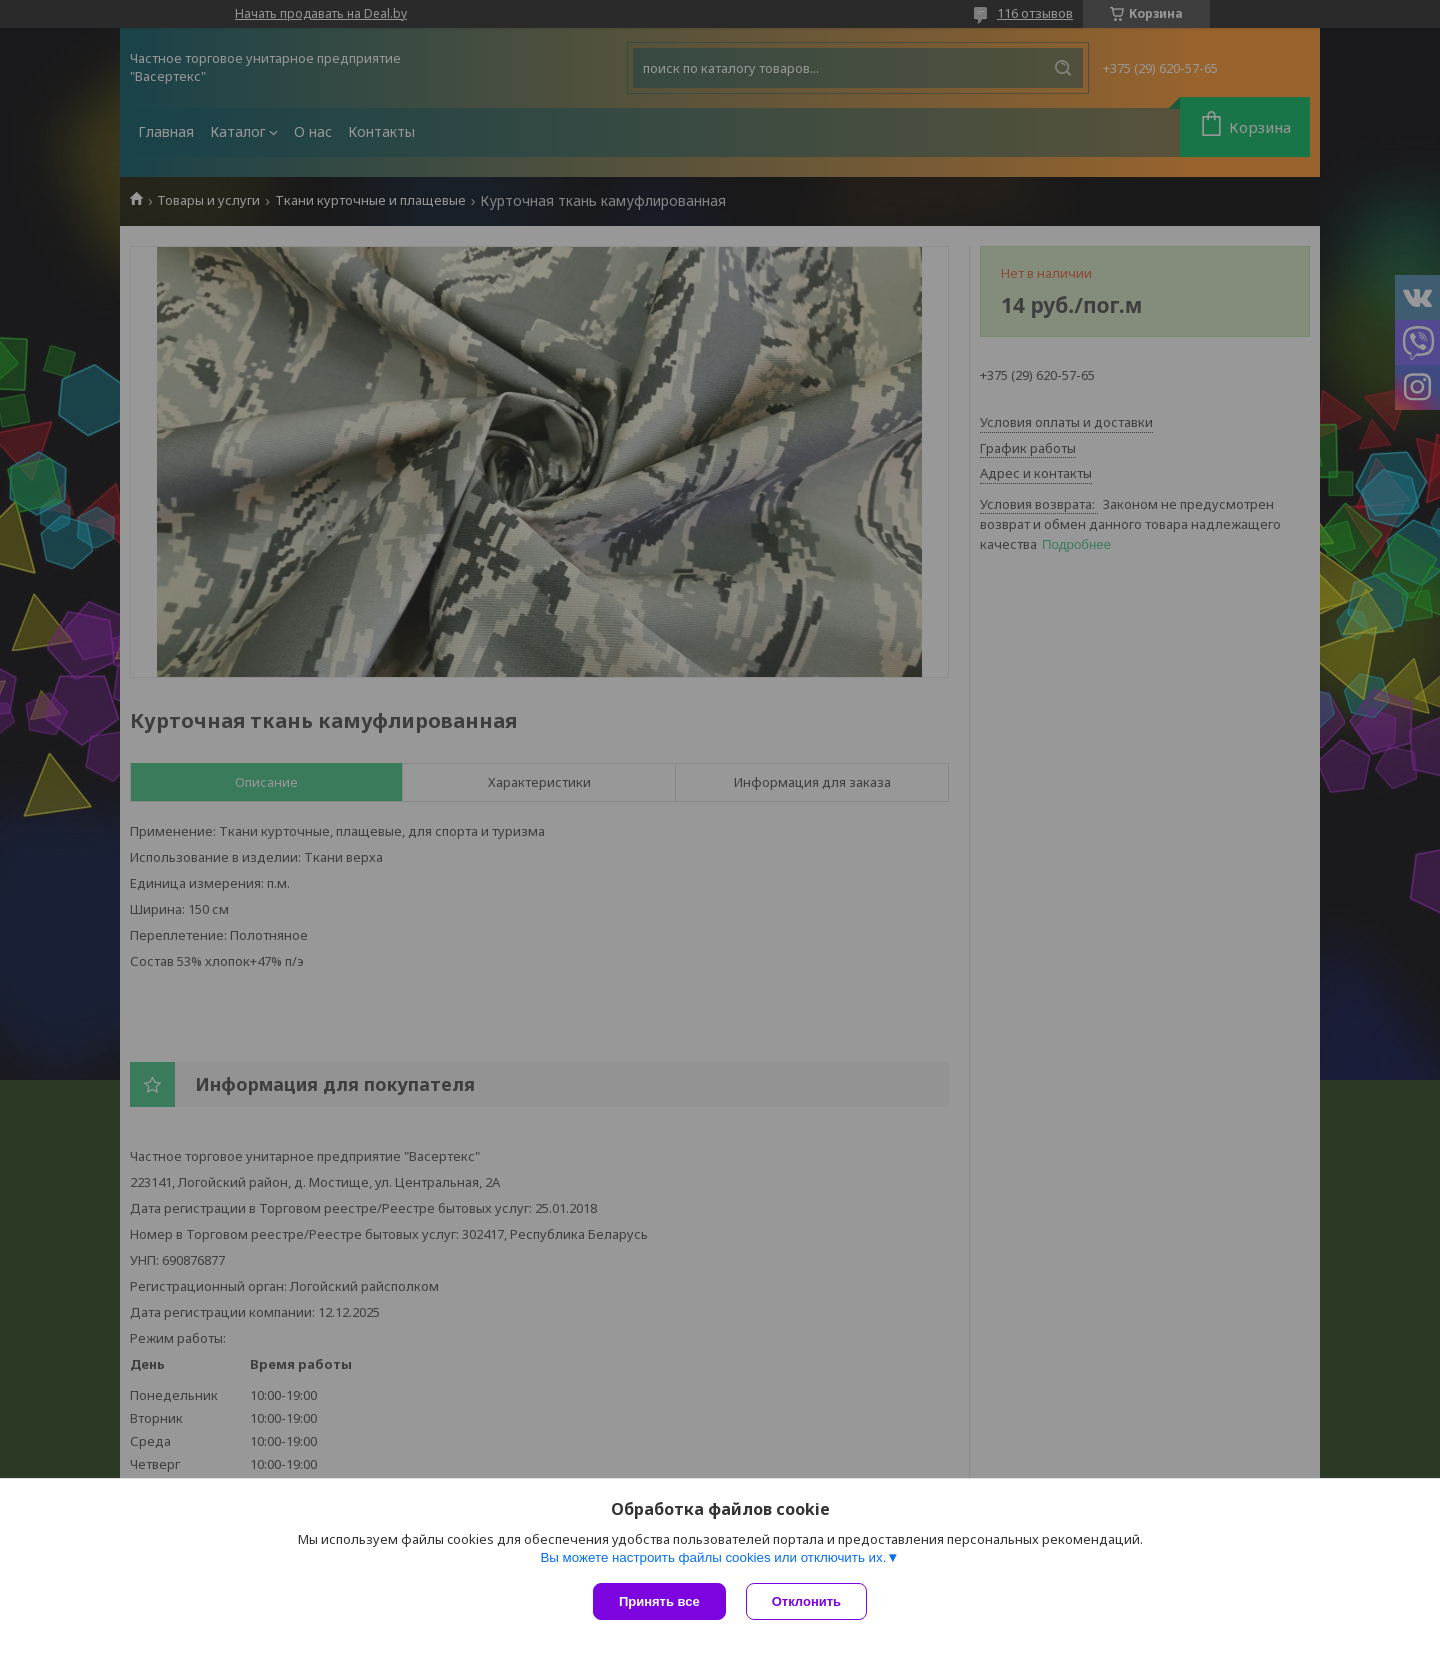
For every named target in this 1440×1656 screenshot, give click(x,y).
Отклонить (806, 1601)
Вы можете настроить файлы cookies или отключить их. (713, 1557)
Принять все (659, 1601)
